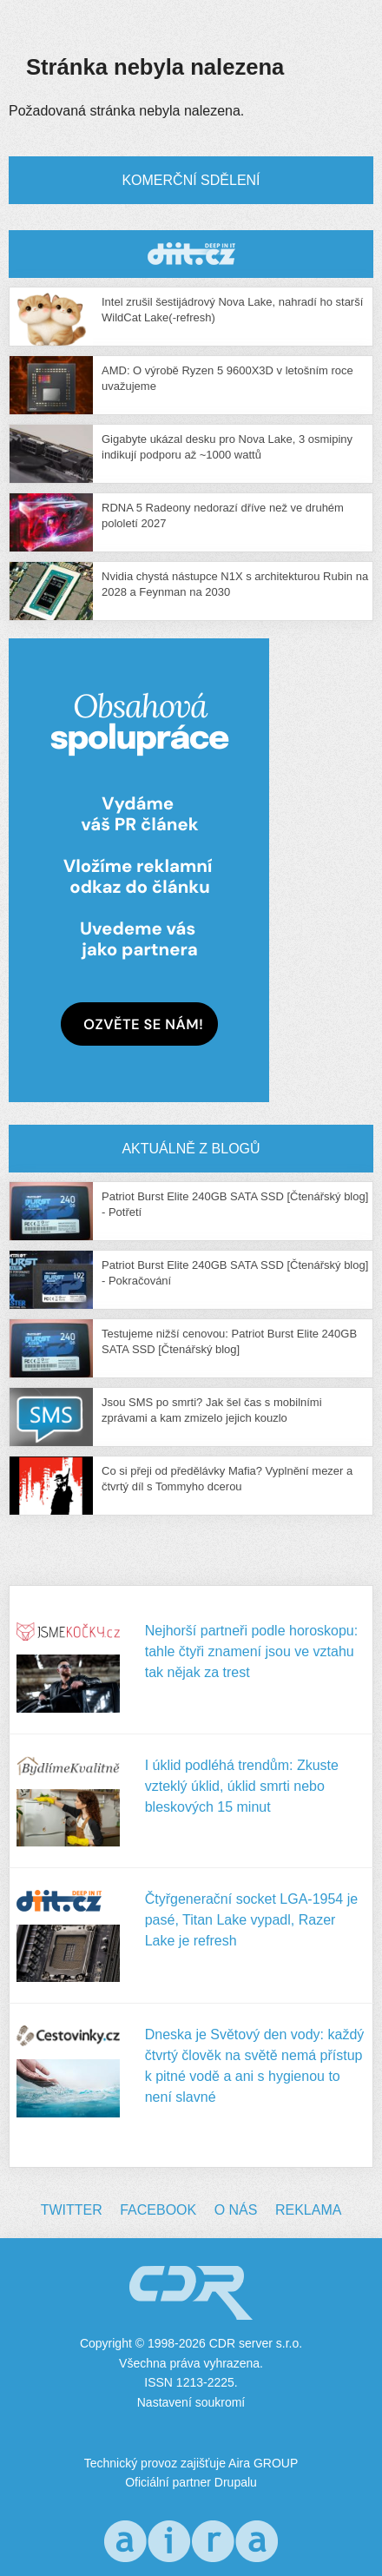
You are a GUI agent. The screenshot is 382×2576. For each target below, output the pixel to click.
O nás (236, 2210)
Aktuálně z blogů (191, 1148)
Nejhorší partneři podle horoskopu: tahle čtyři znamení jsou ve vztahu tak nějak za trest (251, 1651)
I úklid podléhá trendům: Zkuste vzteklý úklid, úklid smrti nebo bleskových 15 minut (242, 1786)
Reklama (308, 2210)
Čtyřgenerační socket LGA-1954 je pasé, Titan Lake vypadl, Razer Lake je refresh (251, 1920)
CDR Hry (191, 254)
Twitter (71, 2210)
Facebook (158, 2210)
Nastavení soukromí (191, 2402)
